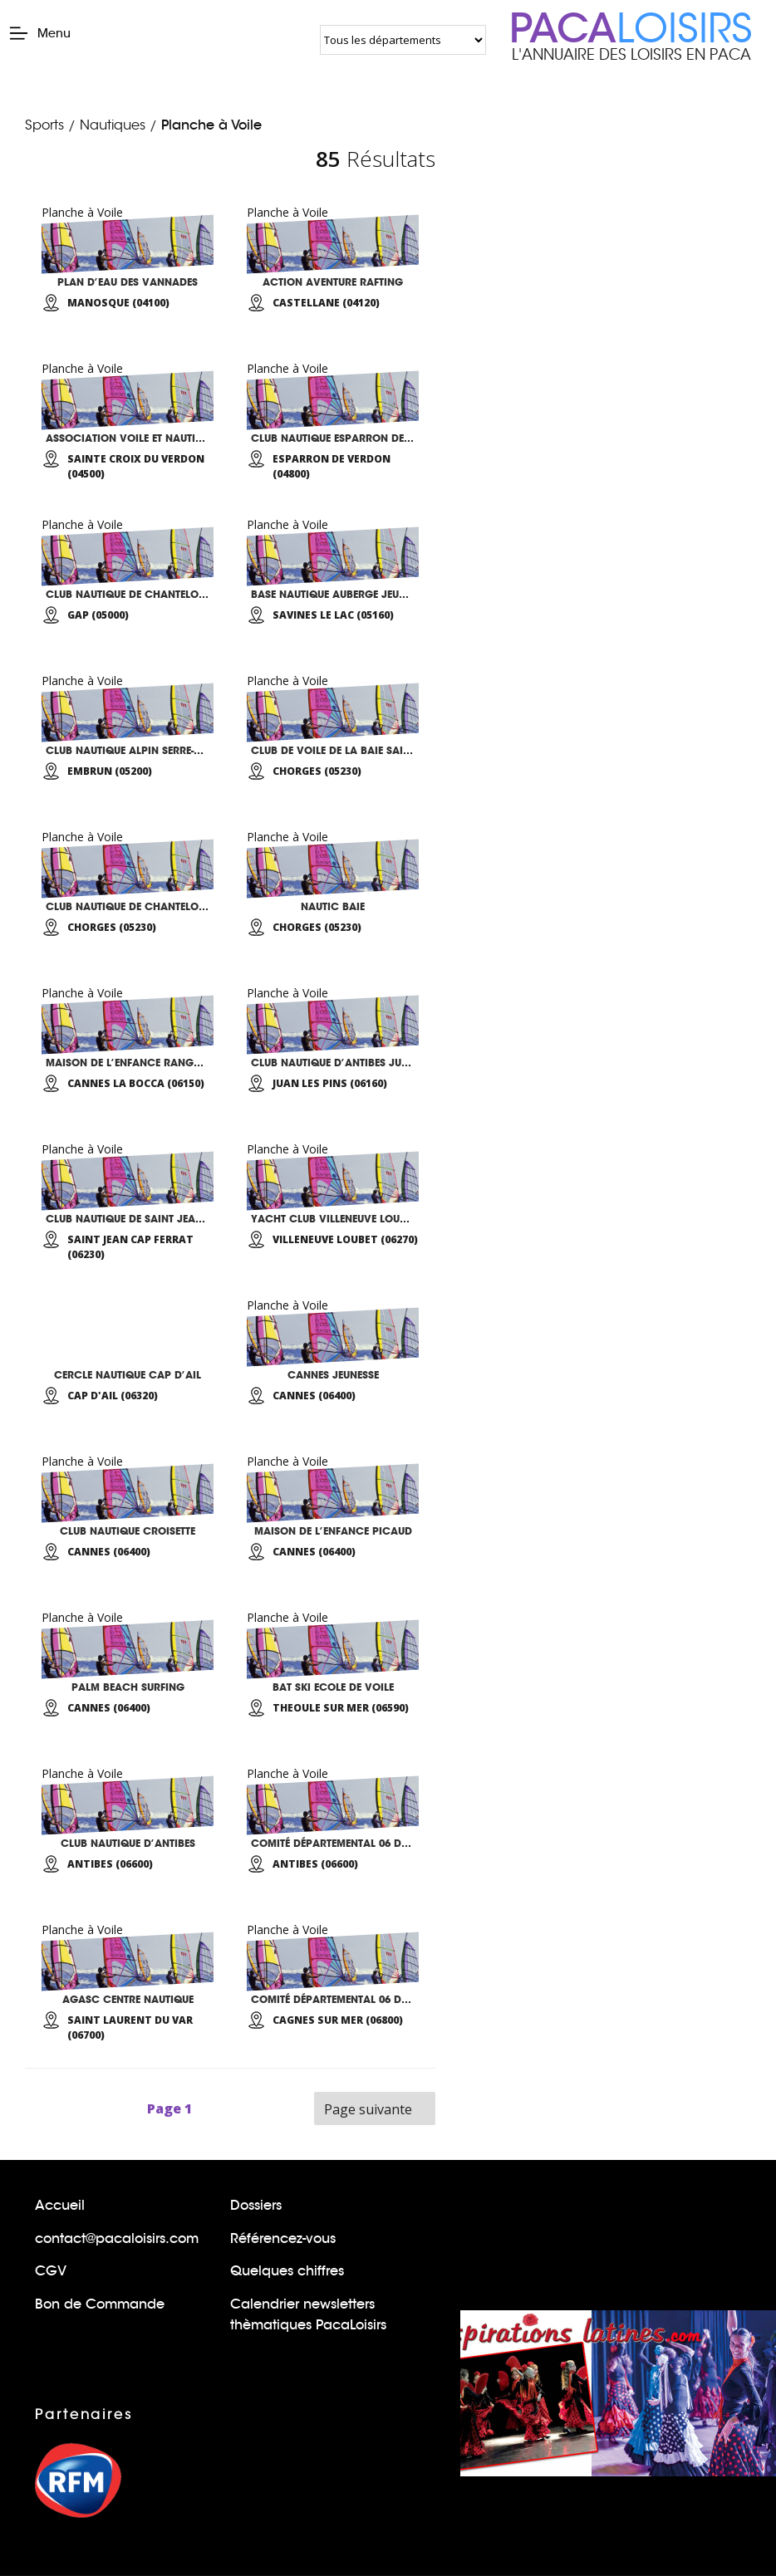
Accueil (60, 2205)
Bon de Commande (100, 2304)
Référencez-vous (283, 2238)
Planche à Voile (211, 125)
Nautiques (112, 125)
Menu (39, 33)
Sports (44, 125)
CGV (50, 2271)
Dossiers (256, 2205)
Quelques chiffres (287, 2271)
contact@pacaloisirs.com (117, 2238)
